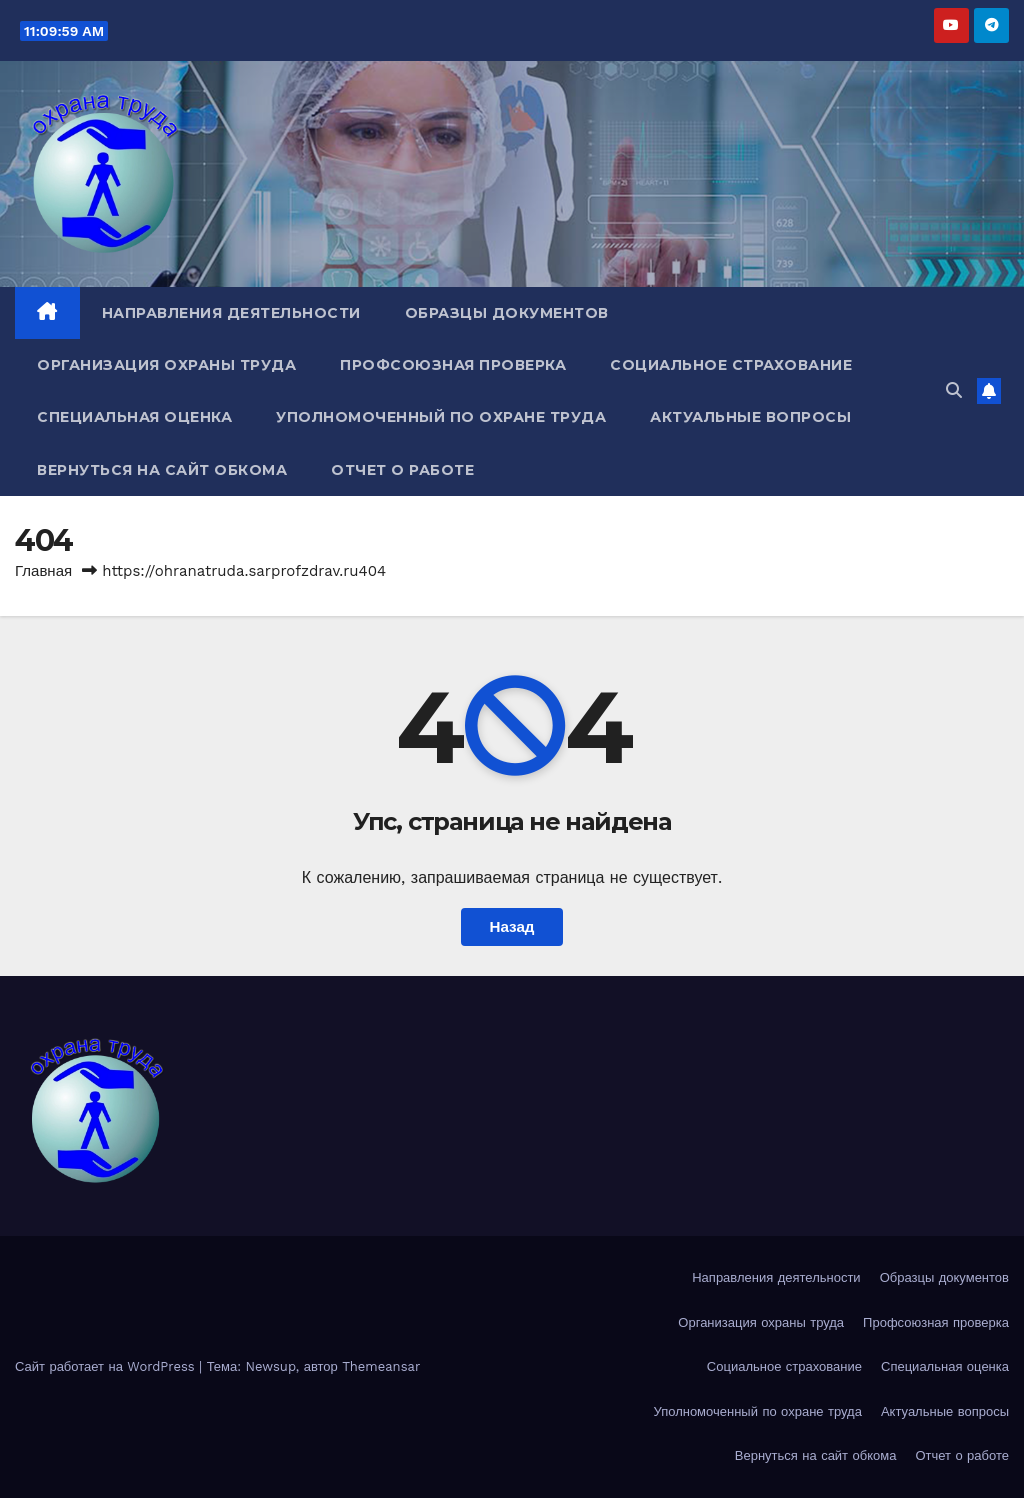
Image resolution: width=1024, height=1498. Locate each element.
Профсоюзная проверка (453, 365)
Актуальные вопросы (750, 417)
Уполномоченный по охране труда (441, 417)
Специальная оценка (134, 417)
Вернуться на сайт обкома (162, 470)
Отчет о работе (402, 470)
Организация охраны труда (166, 365)
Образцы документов (507, 313)
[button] (954, 390)
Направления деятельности (231, 313)
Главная (43, 571)
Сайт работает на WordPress (107, 1366)
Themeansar (381, 1366)
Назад (511, 927)
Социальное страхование (731, 365)
